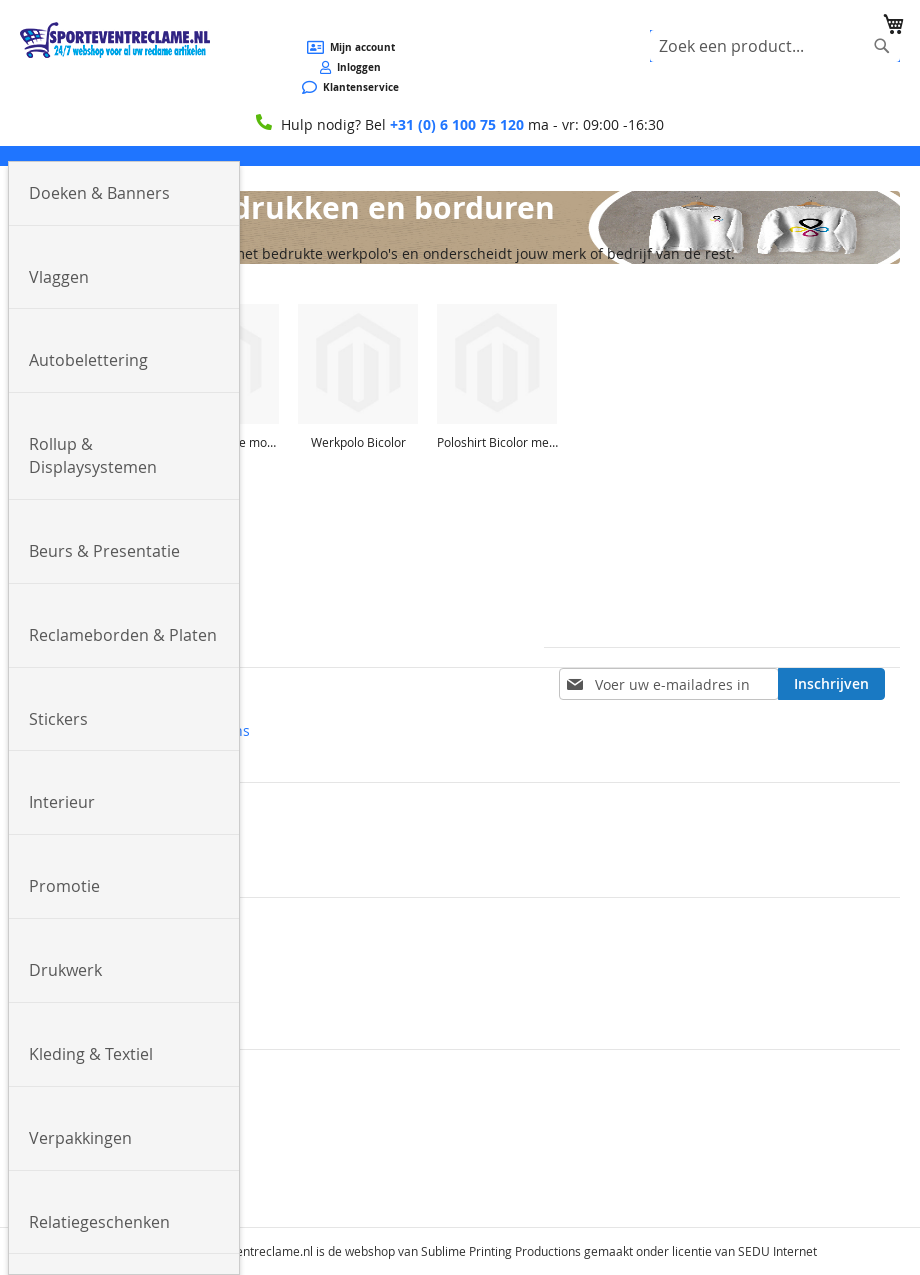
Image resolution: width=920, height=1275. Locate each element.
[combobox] (775, 46)
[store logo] (115, 40)
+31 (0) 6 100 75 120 (457, 124)
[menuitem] (124, 194)
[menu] (460, 156)
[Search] (882, 46)
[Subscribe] (831, 684)
